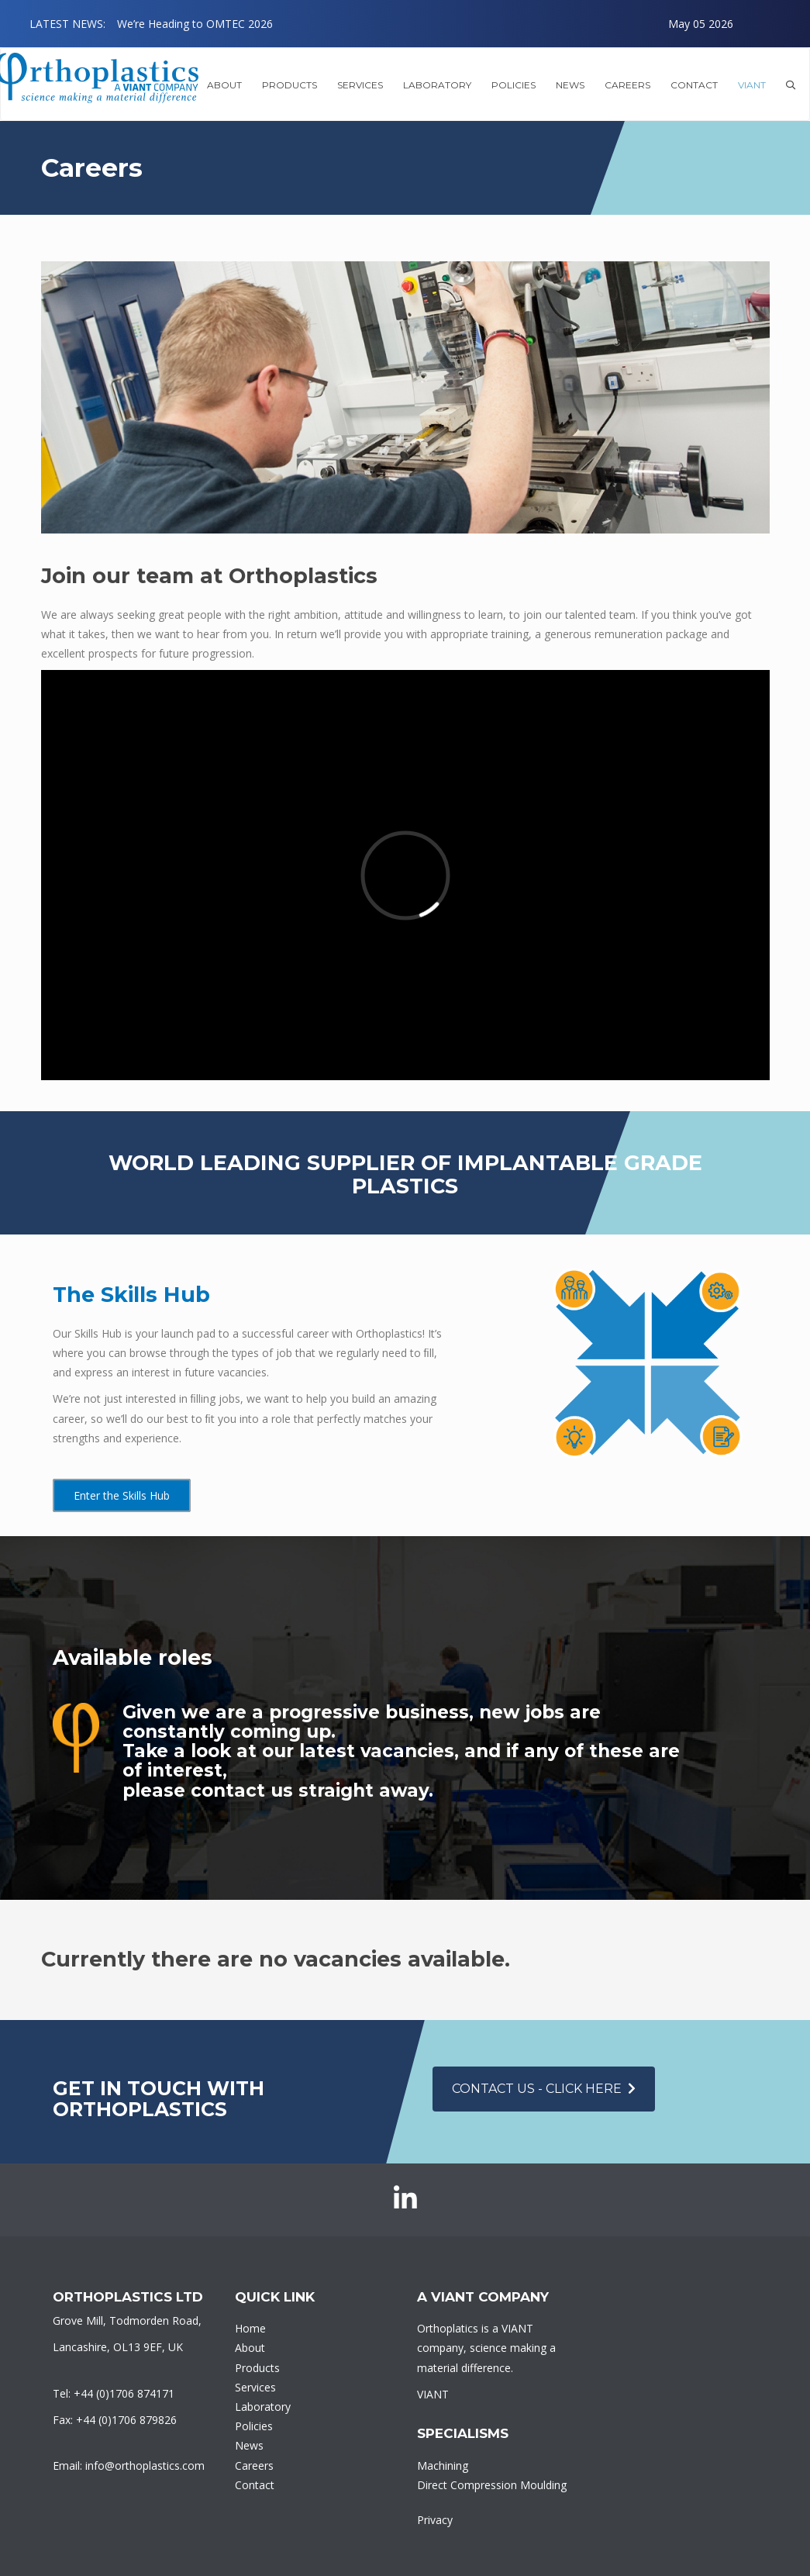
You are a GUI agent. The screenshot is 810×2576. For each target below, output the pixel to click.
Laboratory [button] (437, 85)
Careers (627, 85)
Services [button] (360, 85)
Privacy (435, 2519)
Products (257, 2367)
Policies (513, 85)
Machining (442, 2465)
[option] (425, 23)
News (570, 85)
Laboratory (263, 2406)
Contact (694, 85)
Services (255, 2387)
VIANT (752, 85)
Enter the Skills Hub (122, 1495)
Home (250, 2328)
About (250, 2347)
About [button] (224, 85)
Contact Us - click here (544, 2088)
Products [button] (289, 85)
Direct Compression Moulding (492, 2485)
